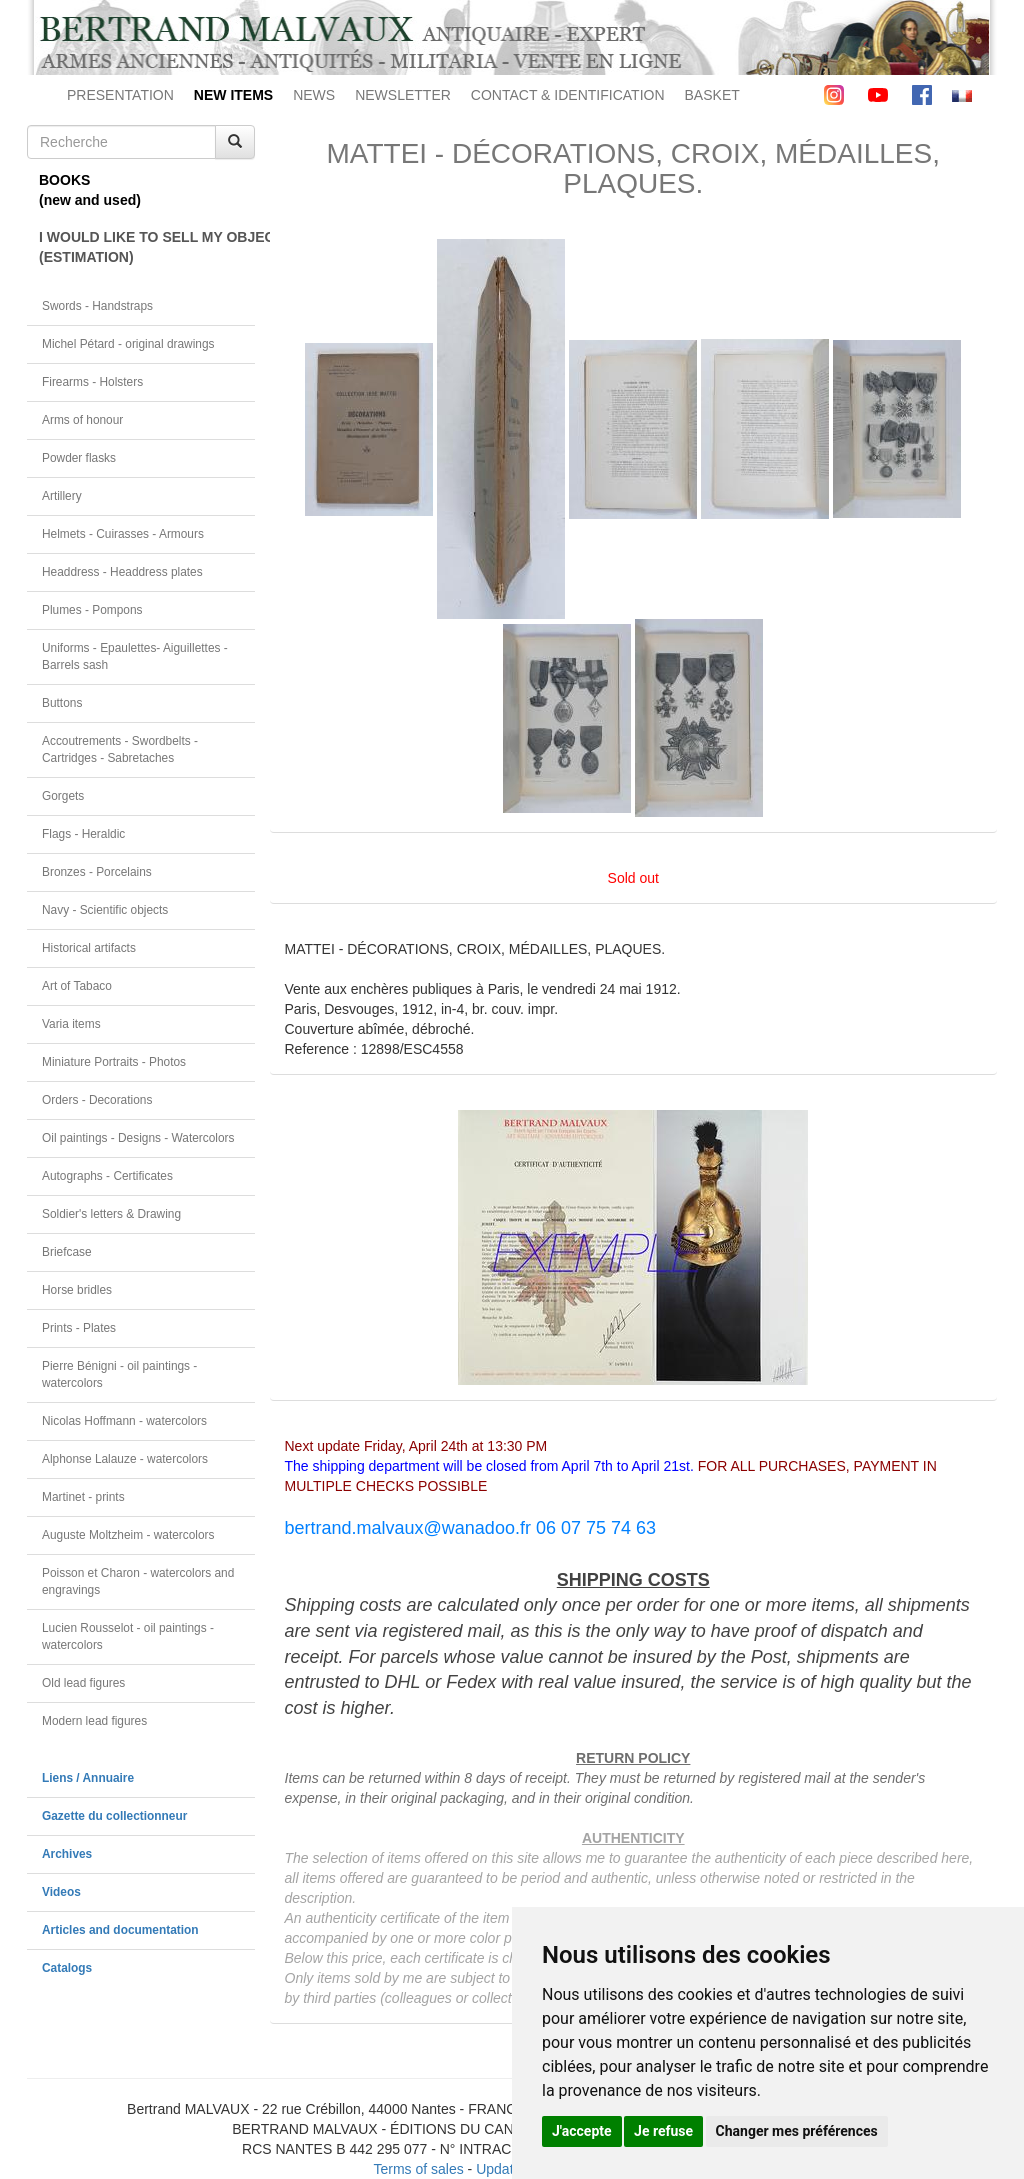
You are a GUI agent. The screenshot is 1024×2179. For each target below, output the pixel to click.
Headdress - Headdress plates (122, 572)
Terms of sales (418, 2169)
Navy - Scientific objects (105, 910)
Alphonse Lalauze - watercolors (125, 1459)
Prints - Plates (79, 1328)
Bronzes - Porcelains (97, 872)
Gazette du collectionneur (114, 1816)
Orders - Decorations (97, 1100)
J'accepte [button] (582, 2131)
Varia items (71, 1024)
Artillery (62, 496)
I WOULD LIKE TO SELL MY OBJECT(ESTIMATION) (147, 247)
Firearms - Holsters (92, 382)
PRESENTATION (120, 95)
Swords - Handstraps (97, 306)
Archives (67, 1854)
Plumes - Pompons (92, 610)
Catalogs (67, 1968)
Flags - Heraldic (83, 834)
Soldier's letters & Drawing (111, 1214)
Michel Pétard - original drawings (128, 344)
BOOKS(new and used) (90, 190)
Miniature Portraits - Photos (114, 1062)
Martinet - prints (83, 1497)
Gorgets (63, 796)
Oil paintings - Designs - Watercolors (138, 1138)
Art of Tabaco (77, 986)
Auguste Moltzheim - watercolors (128, 1535)
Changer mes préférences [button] (797, 2131)
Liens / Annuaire (88, 1778)
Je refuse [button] (663, 2131)
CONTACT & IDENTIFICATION (568, 95)
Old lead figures (83, 1683)
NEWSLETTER (403, 95)
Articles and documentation (120, 1930)
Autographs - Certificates (107, 1176)
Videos (61, 1892)
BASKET (712, 95)
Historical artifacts (89, 948)
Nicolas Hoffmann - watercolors (124, 1421)
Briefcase (67, 1252)
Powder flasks (79, 458)
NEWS (314, 95)
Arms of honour (82, 420)
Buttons (62, 703)
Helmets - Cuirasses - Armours (123, 534)
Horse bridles (77, 1290)
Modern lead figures (94, 1721)
